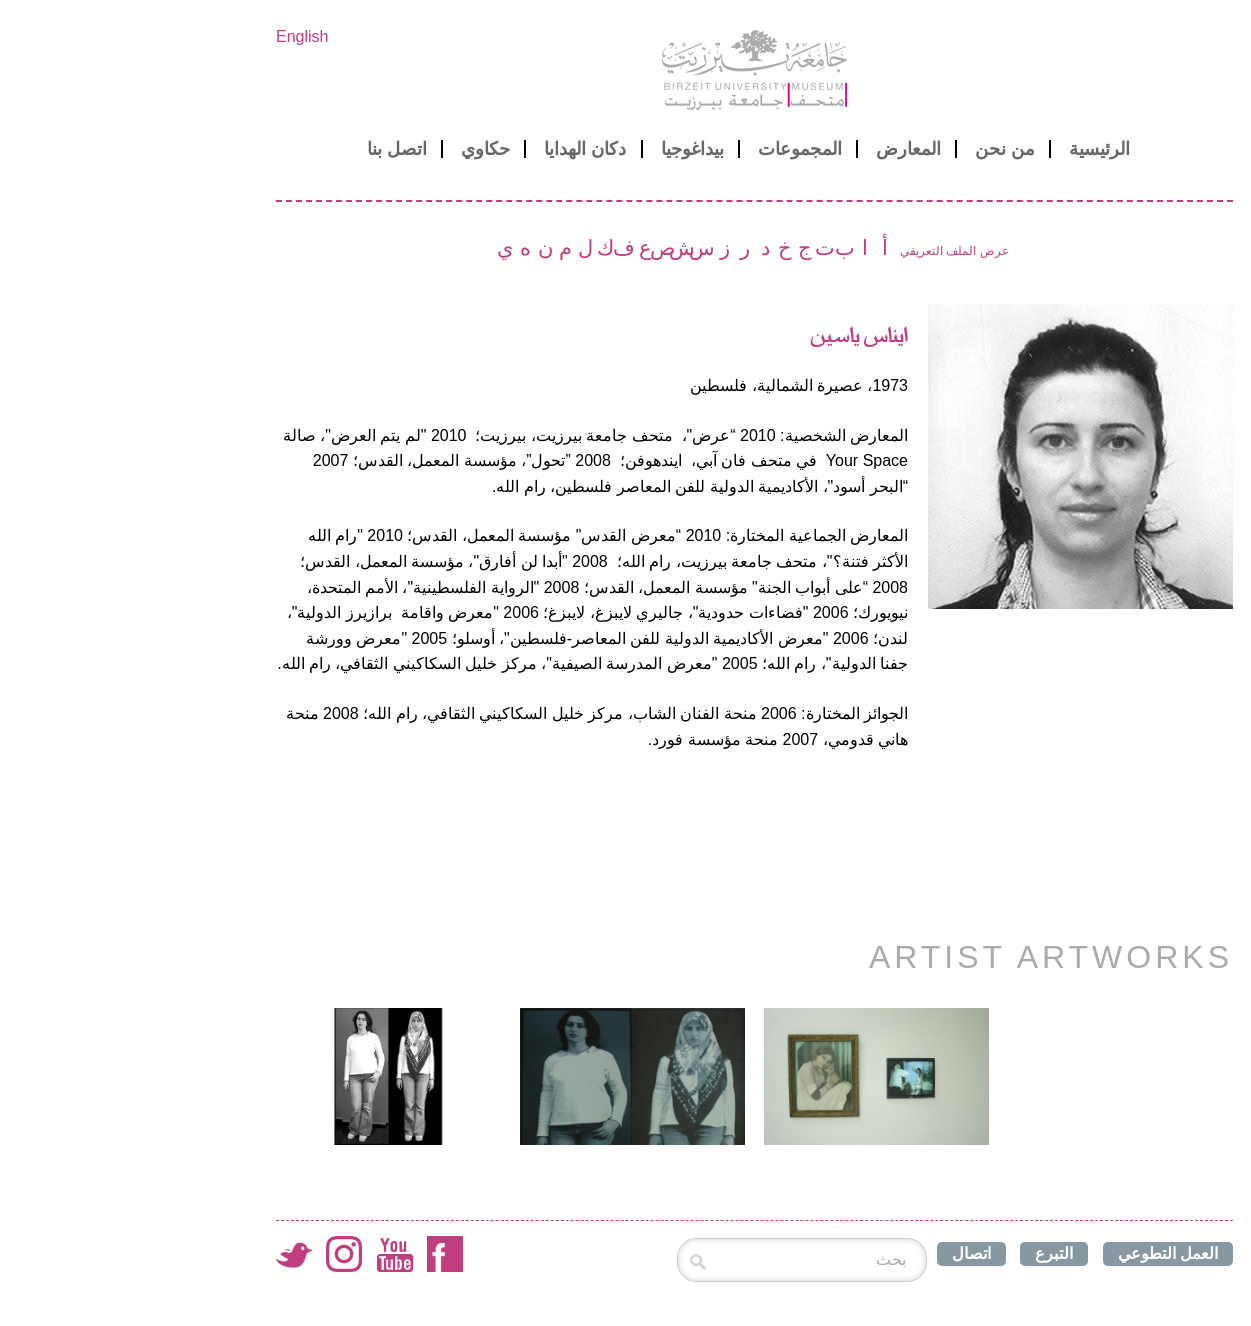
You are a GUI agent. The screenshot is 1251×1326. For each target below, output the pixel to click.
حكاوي (356, 149)
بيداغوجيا (563, 149)
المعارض (779, 149)
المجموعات (671, 149)
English (173, 36)
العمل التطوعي (1039, 1253)
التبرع (925, 1253)
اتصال (842, 1253)
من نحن (876, 149)
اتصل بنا (268, 149)
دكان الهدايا (456, 149)
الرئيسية (970, 149)
